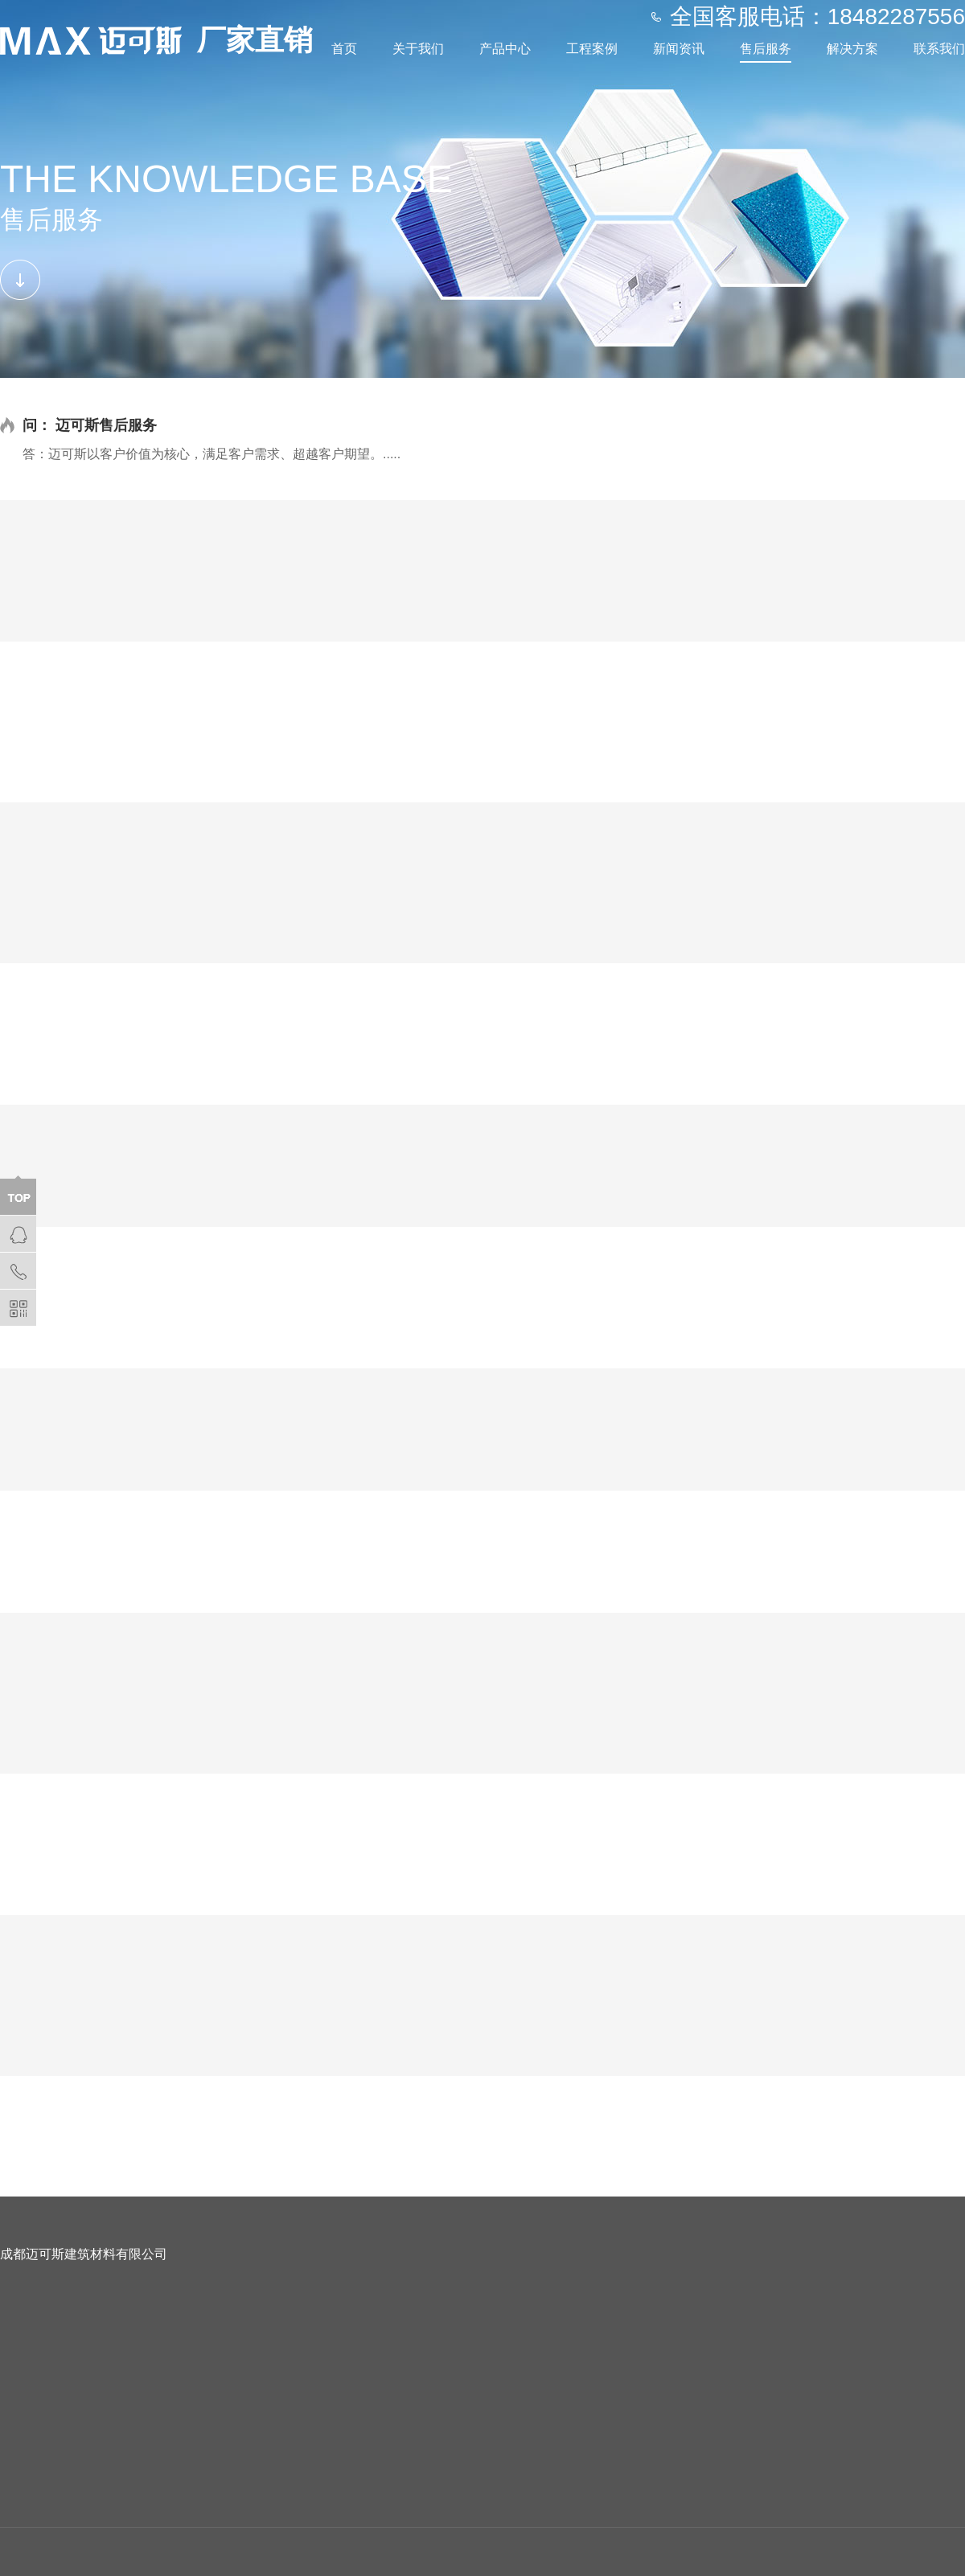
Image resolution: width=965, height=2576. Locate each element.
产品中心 (505, 48)
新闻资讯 (678, 48)
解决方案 (852, 48)
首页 (344, 48)
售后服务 (765, 48)
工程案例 (592, 48)
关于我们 (418, 48)
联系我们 (939, 48)
